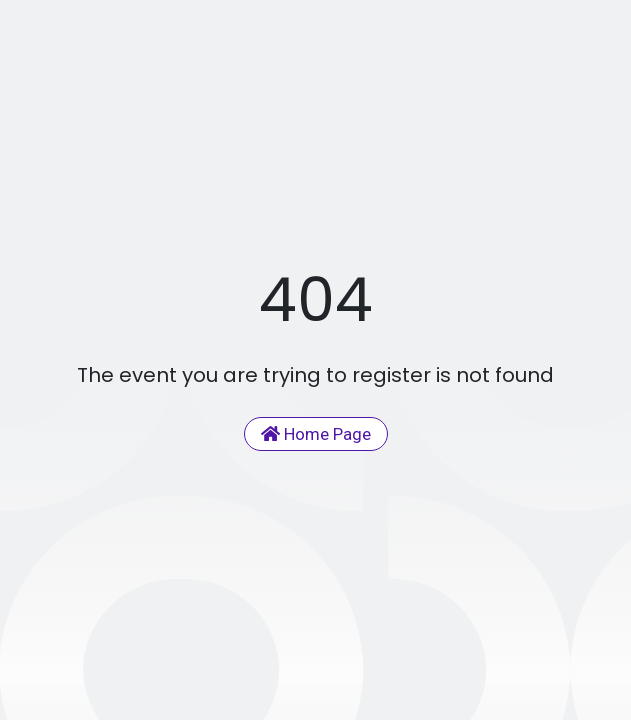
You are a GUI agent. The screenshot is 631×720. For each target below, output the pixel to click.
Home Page (316, 434)
